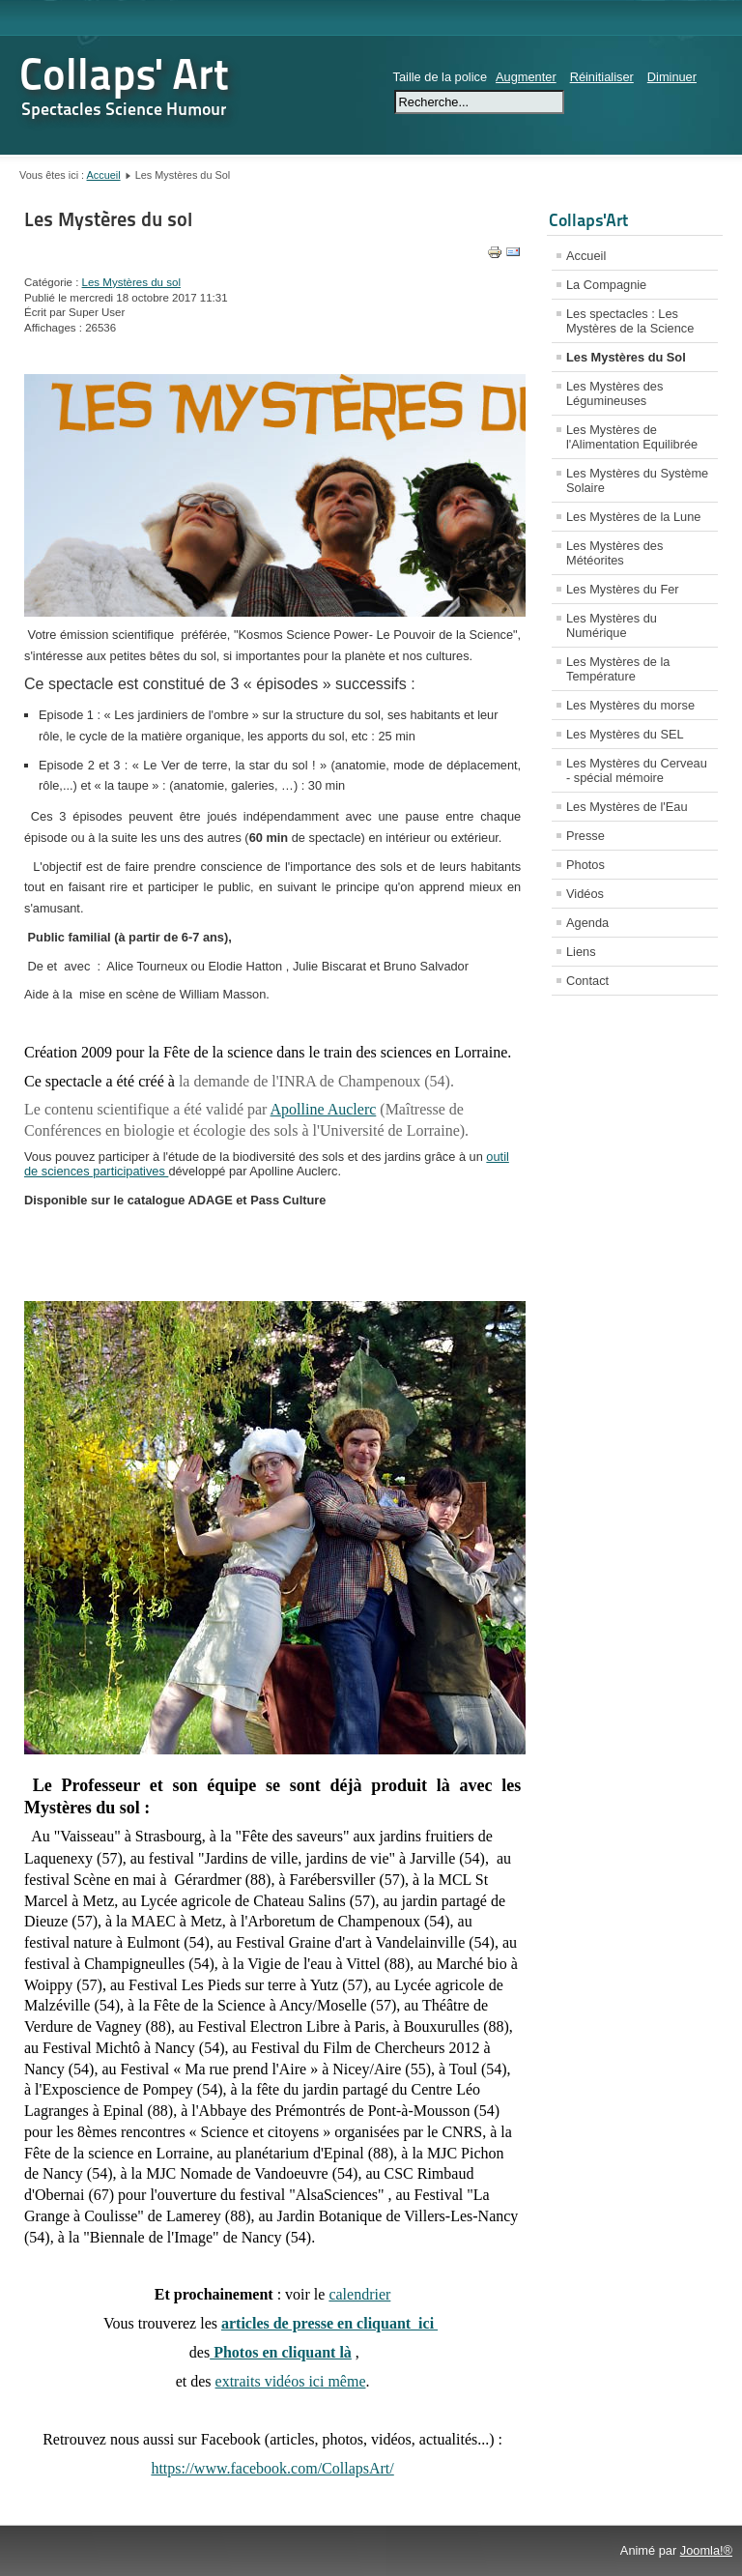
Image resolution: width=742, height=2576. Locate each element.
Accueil (104, 175)
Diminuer (672, 77)
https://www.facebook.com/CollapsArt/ (272, 2468)
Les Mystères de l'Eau (627, 806)
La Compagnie (606, 284)
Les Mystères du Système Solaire (637, 480)
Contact (587, 980)
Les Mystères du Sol (626, 357)
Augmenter (526, 77)
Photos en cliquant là (281, 2352)
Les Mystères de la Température (618, 668)
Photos (585, 864)
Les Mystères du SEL (625, 734)
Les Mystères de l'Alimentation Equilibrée (632, 436)
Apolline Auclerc (324, 1109)
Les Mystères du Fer (622, 589)
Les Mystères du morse (630, 705)
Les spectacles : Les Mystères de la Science (630, 320)
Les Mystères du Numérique (611, 625)
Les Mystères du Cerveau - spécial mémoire (636, 770)
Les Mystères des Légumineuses (614, 393)
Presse (585, 835)
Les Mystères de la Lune (633, 516)
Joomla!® (706, 2550)
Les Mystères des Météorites (614, 552)
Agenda (587, 922)
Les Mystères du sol (108, 219)
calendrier (359, 2294)
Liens (581, 951)
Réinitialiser (602, 77)
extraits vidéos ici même (290, 2381)
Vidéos (585, 893)
